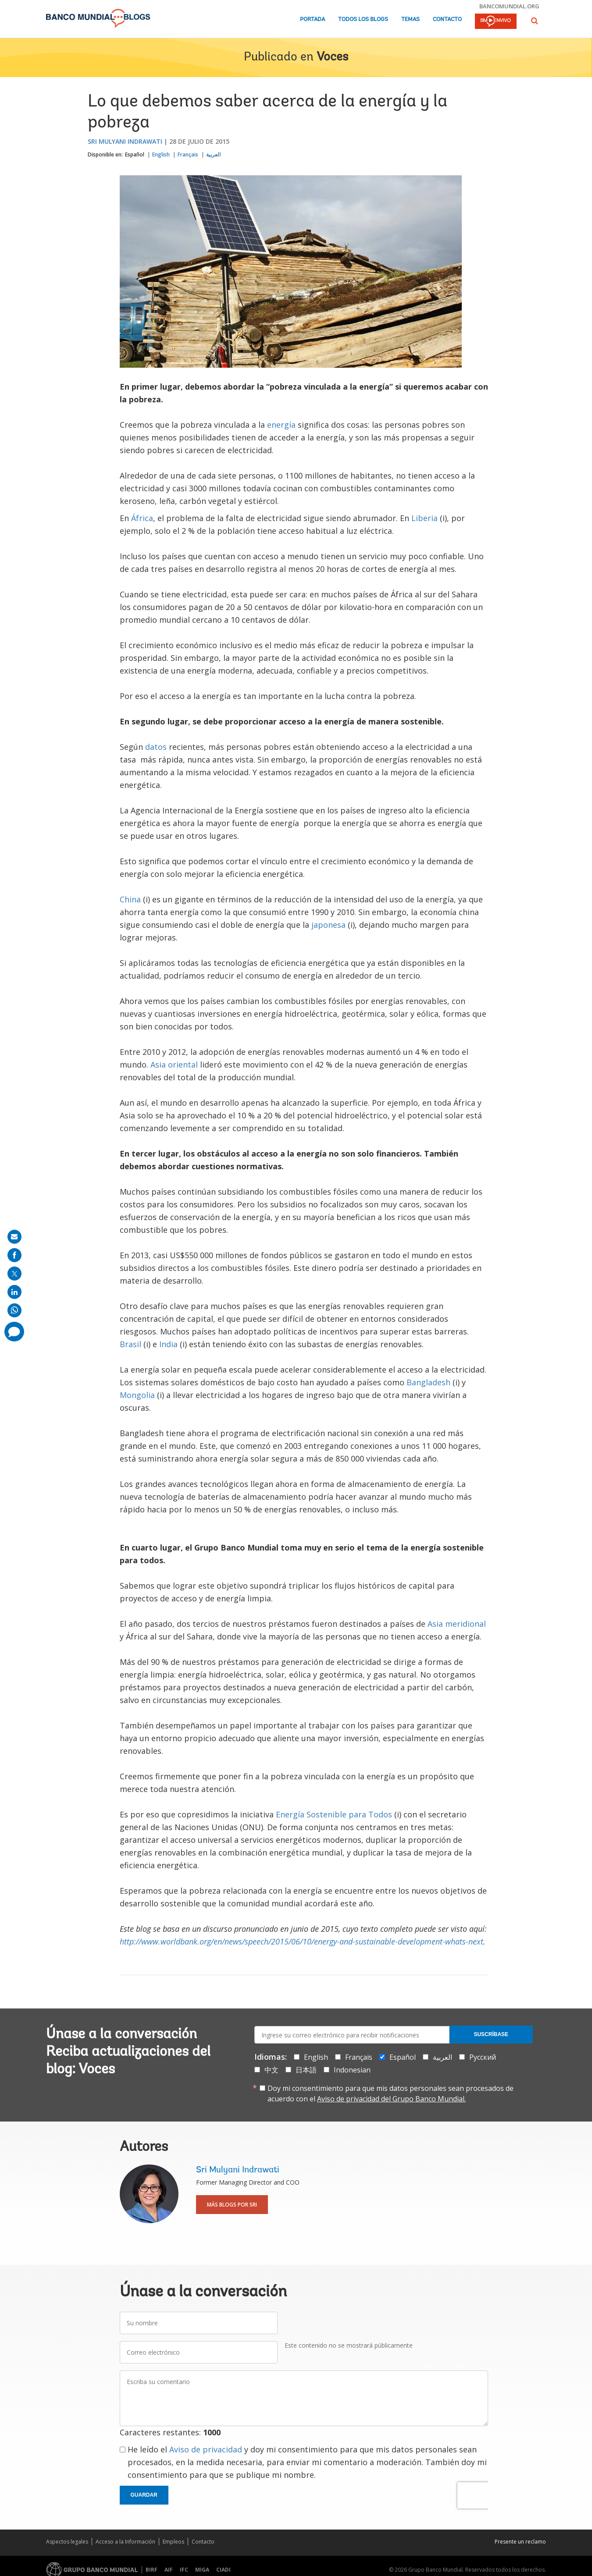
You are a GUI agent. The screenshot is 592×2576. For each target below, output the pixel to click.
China (130, 899)
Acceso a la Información (125, 2541)
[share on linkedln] (14, 1292)
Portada (312, 19)
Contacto (447, 19)
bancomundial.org (509, 6)
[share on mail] (14, 1237)
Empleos (173, 2541)
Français (188, 154)
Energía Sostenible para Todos (334, 1814)
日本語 (306, 2070)
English (161, 154)
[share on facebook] (14, 1255)
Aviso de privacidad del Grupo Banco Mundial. (391, 2099)
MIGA (202, 2569)
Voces (332, 57)
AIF (168, 2569)
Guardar (144, 2495)
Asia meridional (457, 1623)
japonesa (328, 924)
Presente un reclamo (520, 2541)
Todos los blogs (363, 19)
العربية (213, 154)
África (142, 518)
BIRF (151, 2569)
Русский (482, 2057)
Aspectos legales (67, 2541)
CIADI (223, 2569)
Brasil (130, 1344)
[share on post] (14, 1274)
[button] (534, 21)
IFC (184, 2569)
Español (134, 154)
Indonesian (352, 2070)
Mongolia (137, 1395)
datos (156, 747)
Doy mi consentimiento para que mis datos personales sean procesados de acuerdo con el (390, 2093)
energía (282, 424)
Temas (410, 19)
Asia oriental (174, 1064)
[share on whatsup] (14, 1310)
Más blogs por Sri (232, 2204)
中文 (271, 2070)
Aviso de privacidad (205, 2449)
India (168, 1344)
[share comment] (14, 1331)
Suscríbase (491, 2034)
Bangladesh (428, 1382)
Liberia (424, 518)
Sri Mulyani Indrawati (125, 141)
